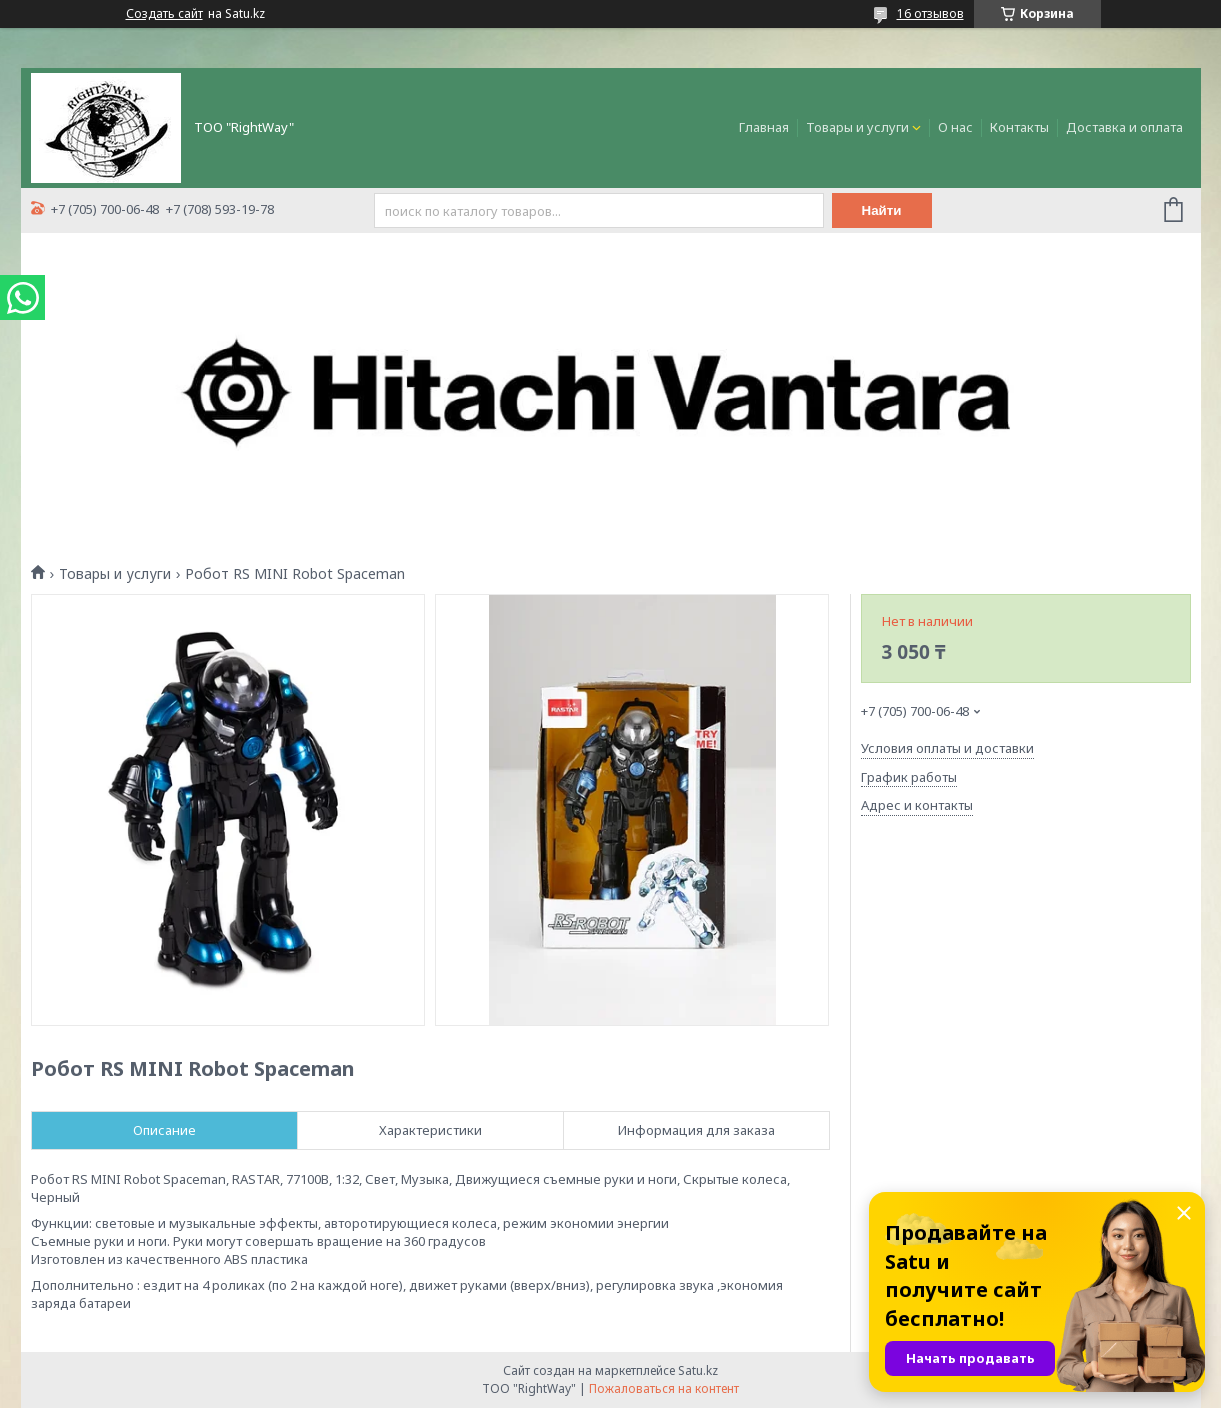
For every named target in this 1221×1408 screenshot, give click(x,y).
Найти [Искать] (882, 210)
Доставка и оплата (1124, 127)
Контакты (1019, 127)
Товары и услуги (857, 127)
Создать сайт (164, 14)
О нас (955, 127)
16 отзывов (930, 13)
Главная (764, 127)
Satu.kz (698, 1370)
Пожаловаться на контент (664, 1388)
